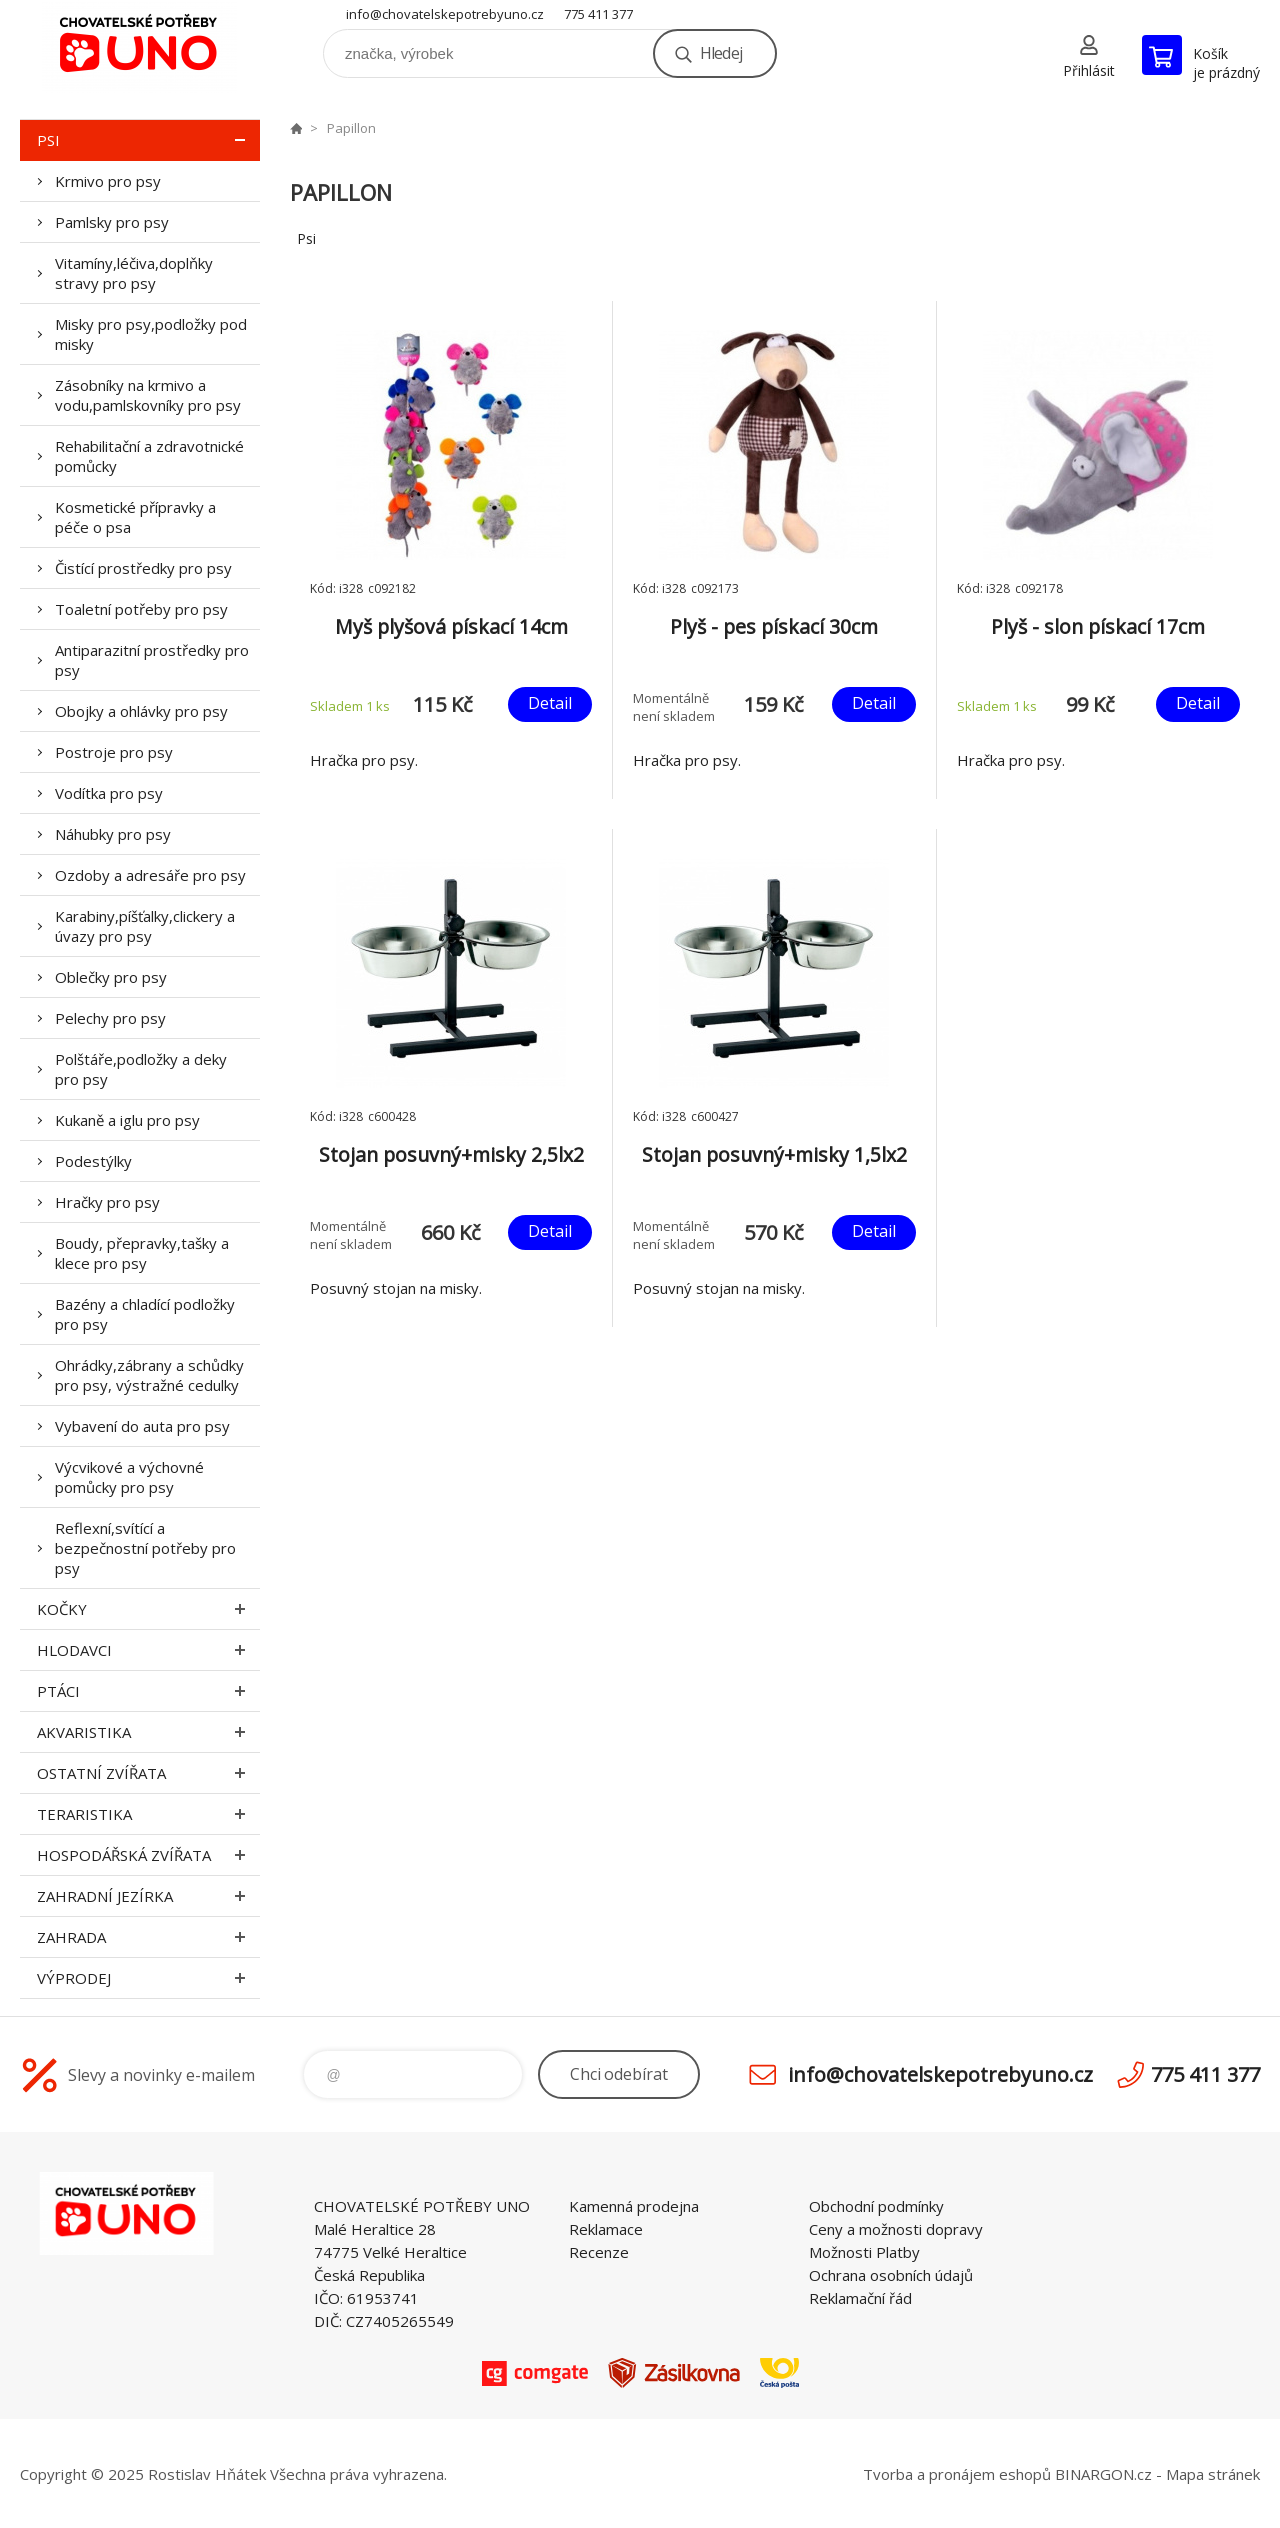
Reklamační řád (860, 2298)
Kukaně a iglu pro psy (127, 1120)
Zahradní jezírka (148, 1896)
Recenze (599, 2252)
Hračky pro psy (107, 1202)
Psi (148, 140)
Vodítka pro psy (109, 793)
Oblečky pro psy (111, 977)
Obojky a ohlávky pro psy (141, 711)
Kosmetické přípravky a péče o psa (135, 517)
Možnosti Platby (864, 2252)
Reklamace (606, 2229)
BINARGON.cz (1103, 2474)
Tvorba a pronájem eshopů (957, 2474)
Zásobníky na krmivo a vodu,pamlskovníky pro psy (148, 395)
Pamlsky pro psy (112, 222)
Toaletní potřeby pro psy (141, 609)
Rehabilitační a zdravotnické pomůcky (149, 456)
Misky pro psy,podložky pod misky (151, 334)
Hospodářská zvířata (148, 1855)
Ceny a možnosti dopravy (896, 2229)
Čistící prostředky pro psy (143, 568)
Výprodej (148, 1978)
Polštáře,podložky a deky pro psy (141, 1069)
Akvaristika (148, 1732)
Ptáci (148, 1691)
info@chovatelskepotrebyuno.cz (445, 14)
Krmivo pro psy (108, 181)
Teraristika (148, 1814)
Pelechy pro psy (110, 1018)
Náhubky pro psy (113, 834)
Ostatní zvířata (148, 1773)
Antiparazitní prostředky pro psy (152, 660)
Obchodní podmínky (876, 2206)
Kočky (148, 1609)
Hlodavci (148, 1650)
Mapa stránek (1213, 2474)
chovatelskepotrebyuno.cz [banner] (140, 46)
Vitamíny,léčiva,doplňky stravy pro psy (134, 273)
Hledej (721, 53)
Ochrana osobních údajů (891, 2275)
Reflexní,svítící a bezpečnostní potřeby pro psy (145, 1548)
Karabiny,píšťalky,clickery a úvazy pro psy (145, 926)
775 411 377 (598, 14)
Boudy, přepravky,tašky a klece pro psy (142, 1253)
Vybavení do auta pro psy (142, 1426)
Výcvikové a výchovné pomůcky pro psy (129, 1477)
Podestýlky (93, 1161)
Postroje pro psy (114, 752)
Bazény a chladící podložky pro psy (145, 1314)
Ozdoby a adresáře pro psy (150, 875)
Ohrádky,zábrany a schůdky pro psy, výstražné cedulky (149, 1375)
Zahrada (148, 1937)
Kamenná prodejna (634, 2206)
